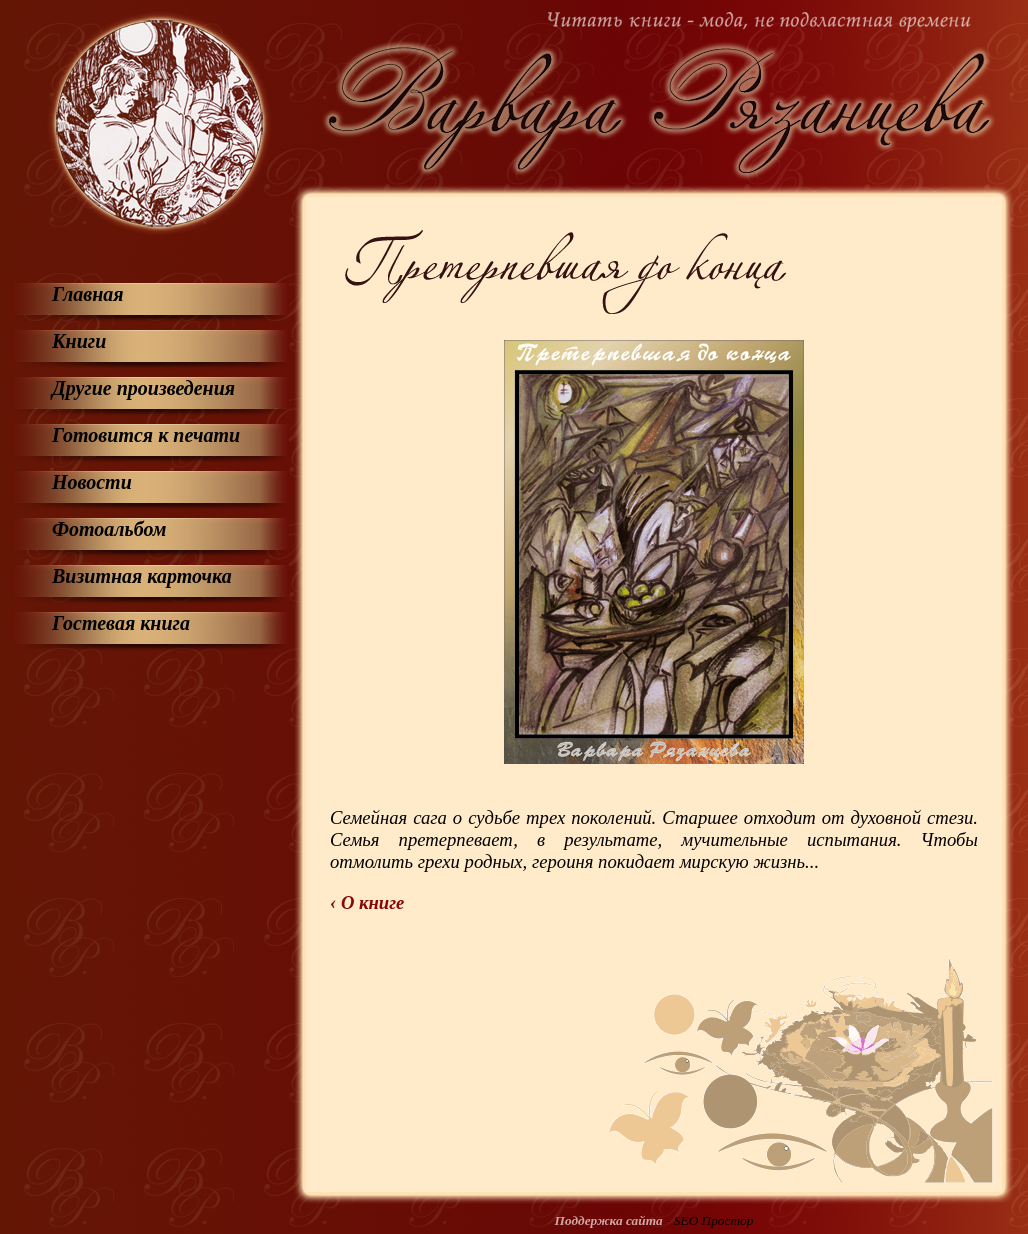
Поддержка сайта (609, 1220)
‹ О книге (367, 902)
